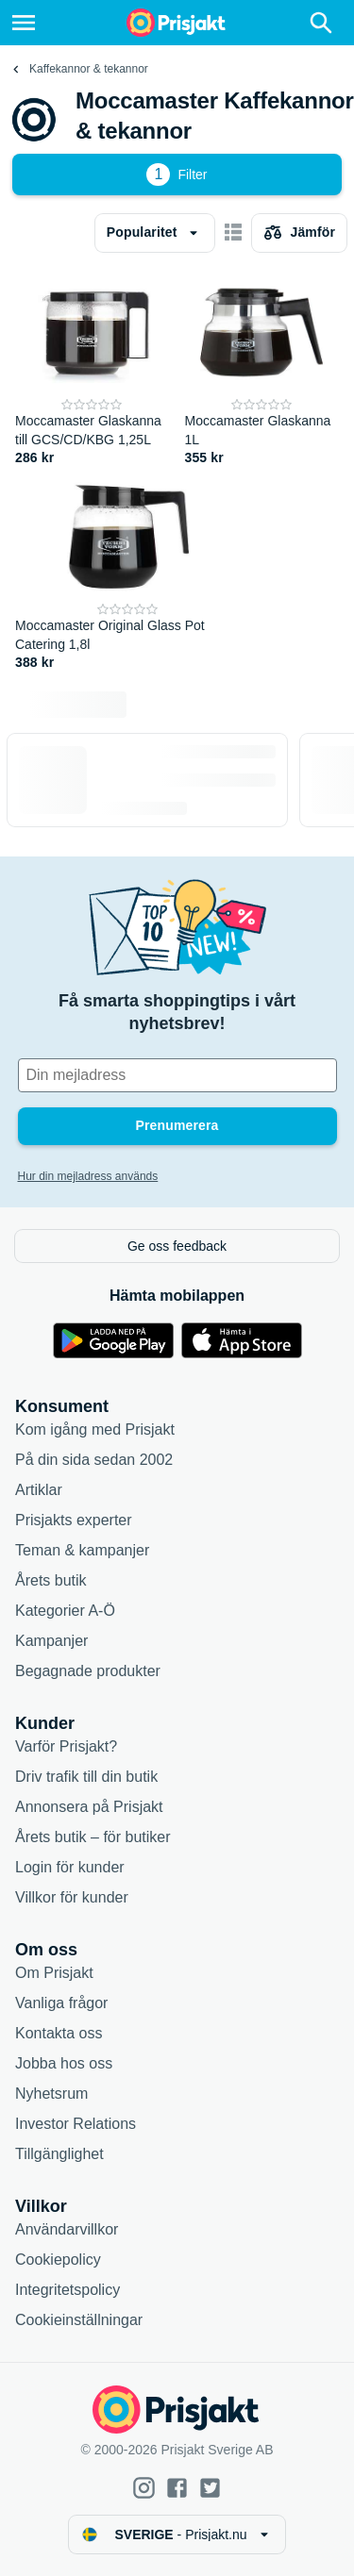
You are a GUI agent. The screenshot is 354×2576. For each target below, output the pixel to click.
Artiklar (38, 1490)
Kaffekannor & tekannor (88, 68)
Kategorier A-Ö (65, 1611)
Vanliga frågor (61, 2003)
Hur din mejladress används (88, 1176)
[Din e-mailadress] (177, 1075)
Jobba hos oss (63, 2063)
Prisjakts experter (73, 1520)
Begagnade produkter (87, 1671)
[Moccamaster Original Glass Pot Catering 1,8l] (128, 574)
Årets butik (51, 1580)
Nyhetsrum (51, 2094)
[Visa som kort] (233, 233)
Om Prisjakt (54, 1973)
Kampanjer (51, 1641)
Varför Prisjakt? (66, 1746)
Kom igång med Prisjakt (95, 1429)
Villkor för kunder (71, 1897)
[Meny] (23, 23)
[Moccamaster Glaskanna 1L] (262, 369)
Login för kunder (70, 1867)
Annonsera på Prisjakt (89, 1807)
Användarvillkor (66, 2229)
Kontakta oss (59, 2033)
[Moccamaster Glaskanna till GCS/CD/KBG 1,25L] (92, 369)
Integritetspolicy (67, 2290)
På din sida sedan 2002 (94, 1460)
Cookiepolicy (58, 2260)
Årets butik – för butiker (93, 1837)
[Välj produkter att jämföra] (299, 233)
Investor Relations (75, 2124)
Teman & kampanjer (82, 1550)
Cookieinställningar (79, 2320)
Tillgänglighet (59, 2154)
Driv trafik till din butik (86, 1777)
